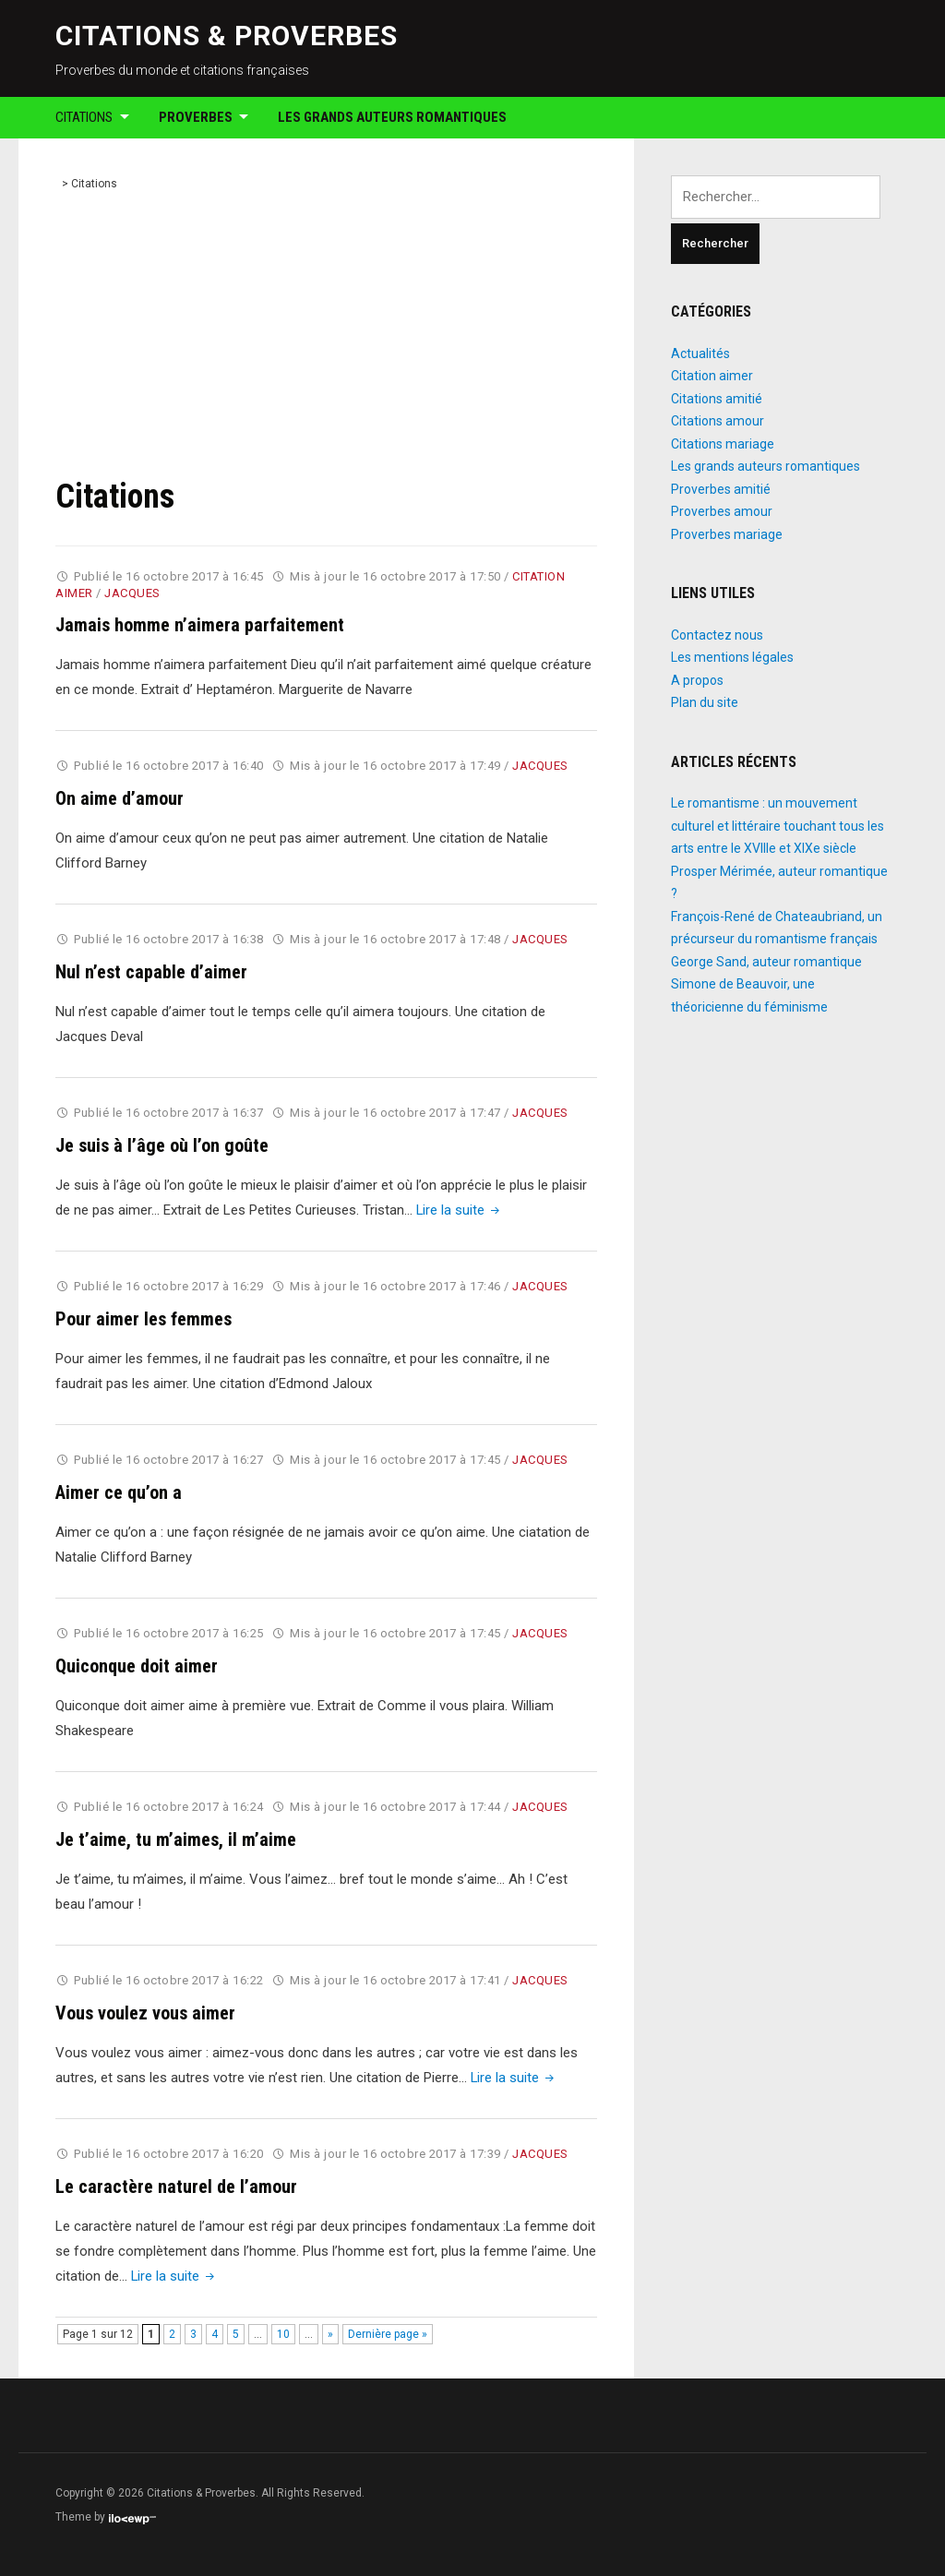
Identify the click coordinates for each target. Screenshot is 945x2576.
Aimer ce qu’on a (118, 1492)
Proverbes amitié (721, 489)
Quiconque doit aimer (136, 1666)
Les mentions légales (732, 657)
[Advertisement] (326, 338)
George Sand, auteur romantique (766, 961)
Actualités (700, 353)
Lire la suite (460, 1210)
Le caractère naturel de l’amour (176, 2186)
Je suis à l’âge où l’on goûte (162, 1145)
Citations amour (717, 420)
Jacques (132, 593)
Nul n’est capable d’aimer (151, 972)
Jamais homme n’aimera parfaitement (199, 625)
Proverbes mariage (727, 534)
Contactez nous (717, 635)
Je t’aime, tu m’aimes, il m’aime (175, 1839)
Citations (84, 117)
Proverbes (196, 117)
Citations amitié (716, 398)
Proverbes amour (721, 511)
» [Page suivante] (330, 2334)
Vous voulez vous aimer (145, 2013)
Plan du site (704, 702)
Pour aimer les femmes (143, 1319)
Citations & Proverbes (226, 35)
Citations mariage (722, 444)
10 (283, 2334)
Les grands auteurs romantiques (392, 117)
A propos (697, 680)
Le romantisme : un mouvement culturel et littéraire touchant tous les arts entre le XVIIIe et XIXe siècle (777, 826)
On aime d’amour (119, 798)
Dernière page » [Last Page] (387, 2334)
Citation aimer (712, 375)
